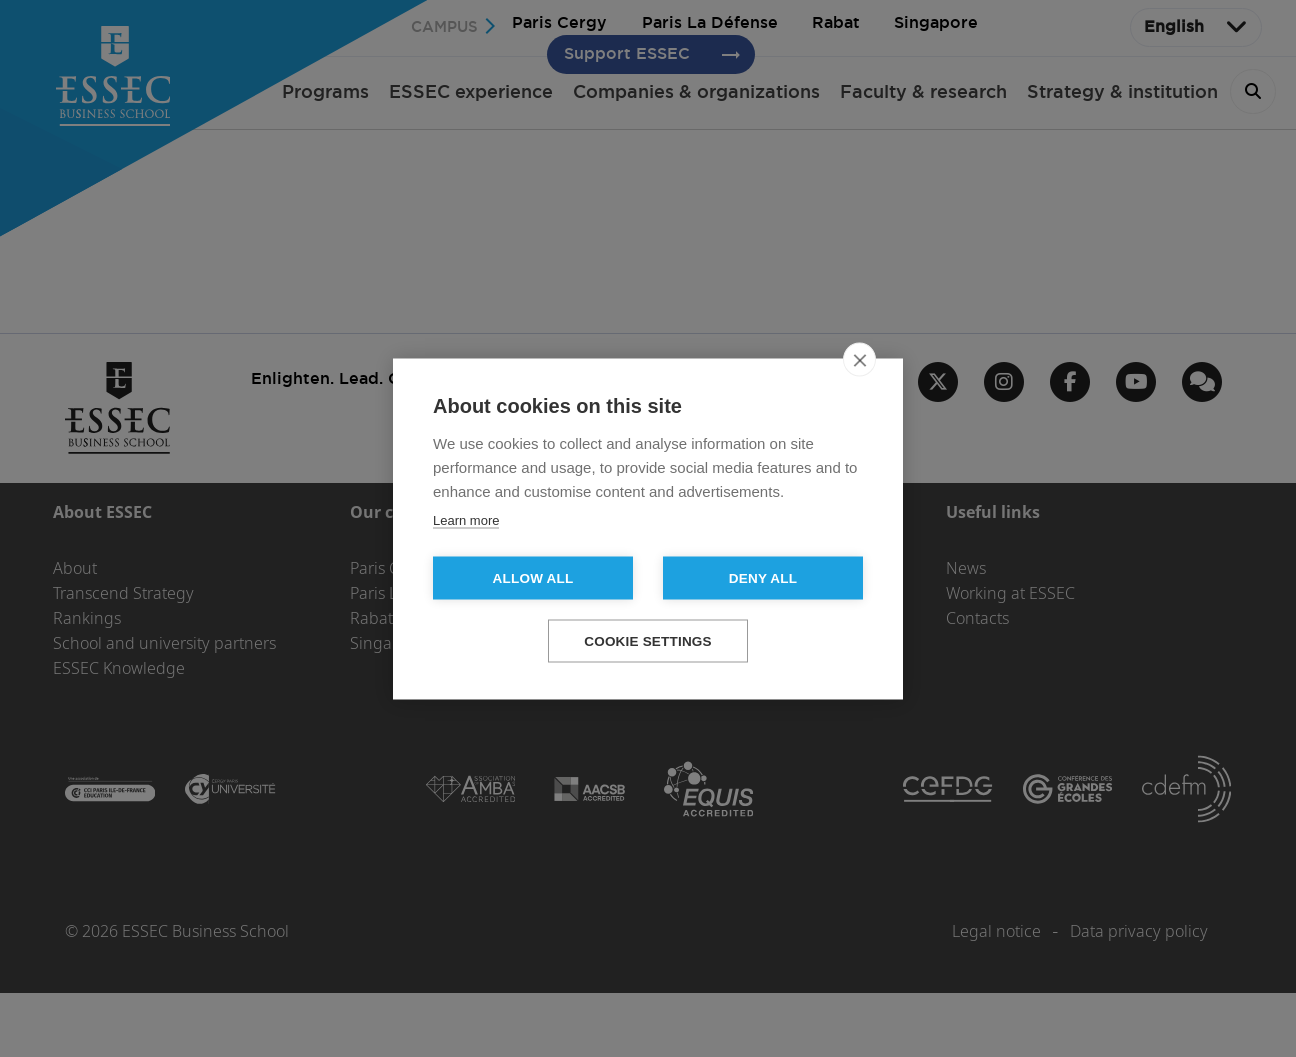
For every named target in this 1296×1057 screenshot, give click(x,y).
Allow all (533, 577)
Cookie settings (648, 640)
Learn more (466, 519)
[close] (859, 359)
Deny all (763, 577)
